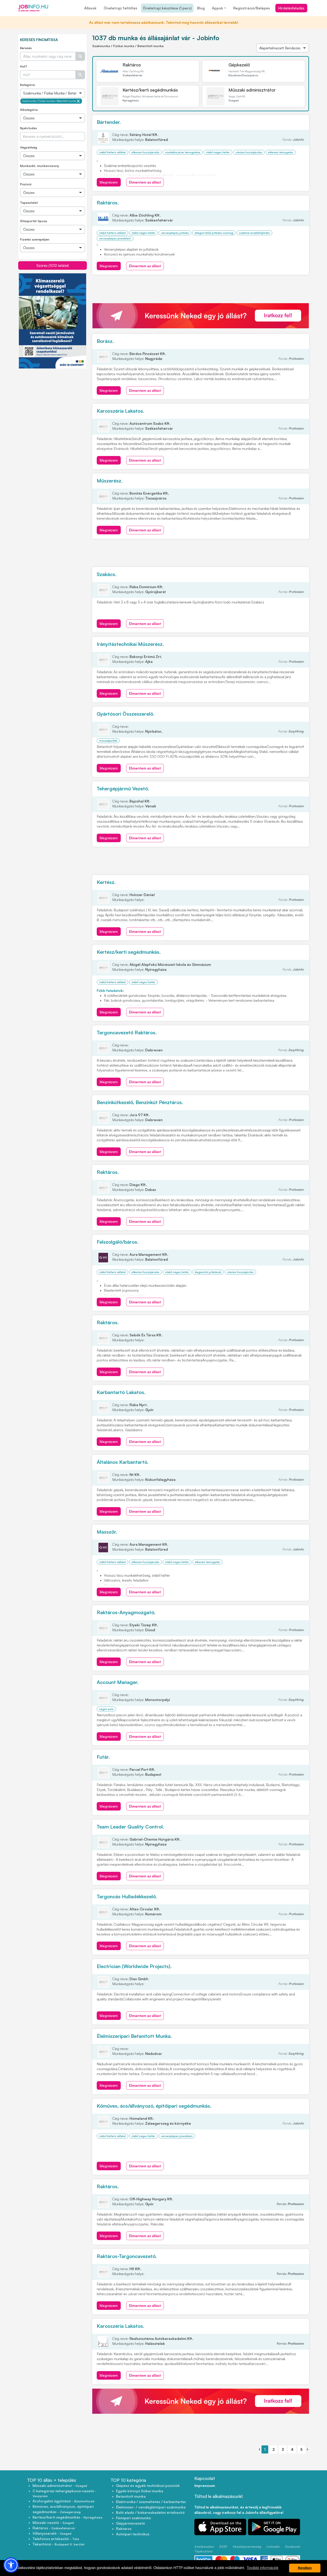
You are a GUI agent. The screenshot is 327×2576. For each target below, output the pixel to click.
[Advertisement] (52, 400)
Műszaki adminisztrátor (252, 90)
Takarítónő (58, 2544)
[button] (11, 2565)
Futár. (103, 1757)
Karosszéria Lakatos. (120, 411)
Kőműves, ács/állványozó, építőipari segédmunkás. (154, 2106)
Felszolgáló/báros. (117, 1242)
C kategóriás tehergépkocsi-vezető (65, 2493)
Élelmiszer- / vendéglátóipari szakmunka (151, 2507)
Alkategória (29, 110)
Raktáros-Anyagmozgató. (126, 1612)
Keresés (26, 48)
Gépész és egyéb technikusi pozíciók (148, 2485)
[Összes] (52, 93)
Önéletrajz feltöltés (120, 8)
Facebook (292, 2546)
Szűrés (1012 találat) (52, 265)
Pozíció (25, 184)
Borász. (105, 341)
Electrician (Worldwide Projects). (134, 1966)
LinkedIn (273, 2546)
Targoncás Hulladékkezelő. (127, 1896)
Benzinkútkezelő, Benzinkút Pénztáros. (140, 1102)
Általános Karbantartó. (122, 1462)
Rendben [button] (305, 2568)
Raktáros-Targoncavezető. (127, 2256)
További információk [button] (262, 2568)
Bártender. (109, 122)
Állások (90, 8)
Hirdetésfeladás (291, 8)
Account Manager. (117, 1682)
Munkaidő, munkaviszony (39, 166)
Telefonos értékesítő (56, 2539)
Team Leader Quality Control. (130, 1827)
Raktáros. (108, 203)
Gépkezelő (239, 65)
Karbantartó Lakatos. (121, 1392)
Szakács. (106, 574)
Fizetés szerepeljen (34, 239)
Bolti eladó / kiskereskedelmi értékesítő (150, 2512)
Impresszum (204, 2485)
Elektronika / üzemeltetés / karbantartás (151, 2501)
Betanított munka (131, 2496)
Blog (201, 8)
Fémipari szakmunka (133, 2518)
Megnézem (109, 182)
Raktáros (132, 65)
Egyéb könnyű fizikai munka (139, 2491)
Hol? (23, 66)
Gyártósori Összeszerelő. (125, 714)
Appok (217, 8)
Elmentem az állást (145, 182)
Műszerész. (110, 481)
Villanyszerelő (52, 2533)
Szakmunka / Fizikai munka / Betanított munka (51, 101)
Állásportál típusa (33, 221)
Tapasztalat (29, 202)
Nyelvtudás (28, 128)
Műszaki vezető (53, 2522)
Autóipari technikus (132, 2534)
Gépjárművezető (130, 2523)
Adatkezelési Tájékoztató (204, 2549)
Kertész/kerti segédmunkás (150, 90)
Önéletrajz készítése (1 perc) (167, 8)
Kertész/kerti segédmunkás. (129, 952)
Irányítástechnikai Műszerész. (130, 644)
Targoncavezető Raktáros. (127, 1032)
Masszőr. (107, 1532)
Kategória (27, 85)
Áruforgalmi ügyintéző (63, 2501)
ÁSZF (223, 2546)
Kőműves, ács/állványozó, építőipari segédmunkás (63, 2509)
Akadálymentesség (247, 2546)
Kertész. (106, 882)
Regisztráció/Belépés (251, 8)
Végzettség (28, 147)
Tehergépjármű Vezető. (123, 788)
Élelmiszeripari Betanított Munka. (134, 2036)
